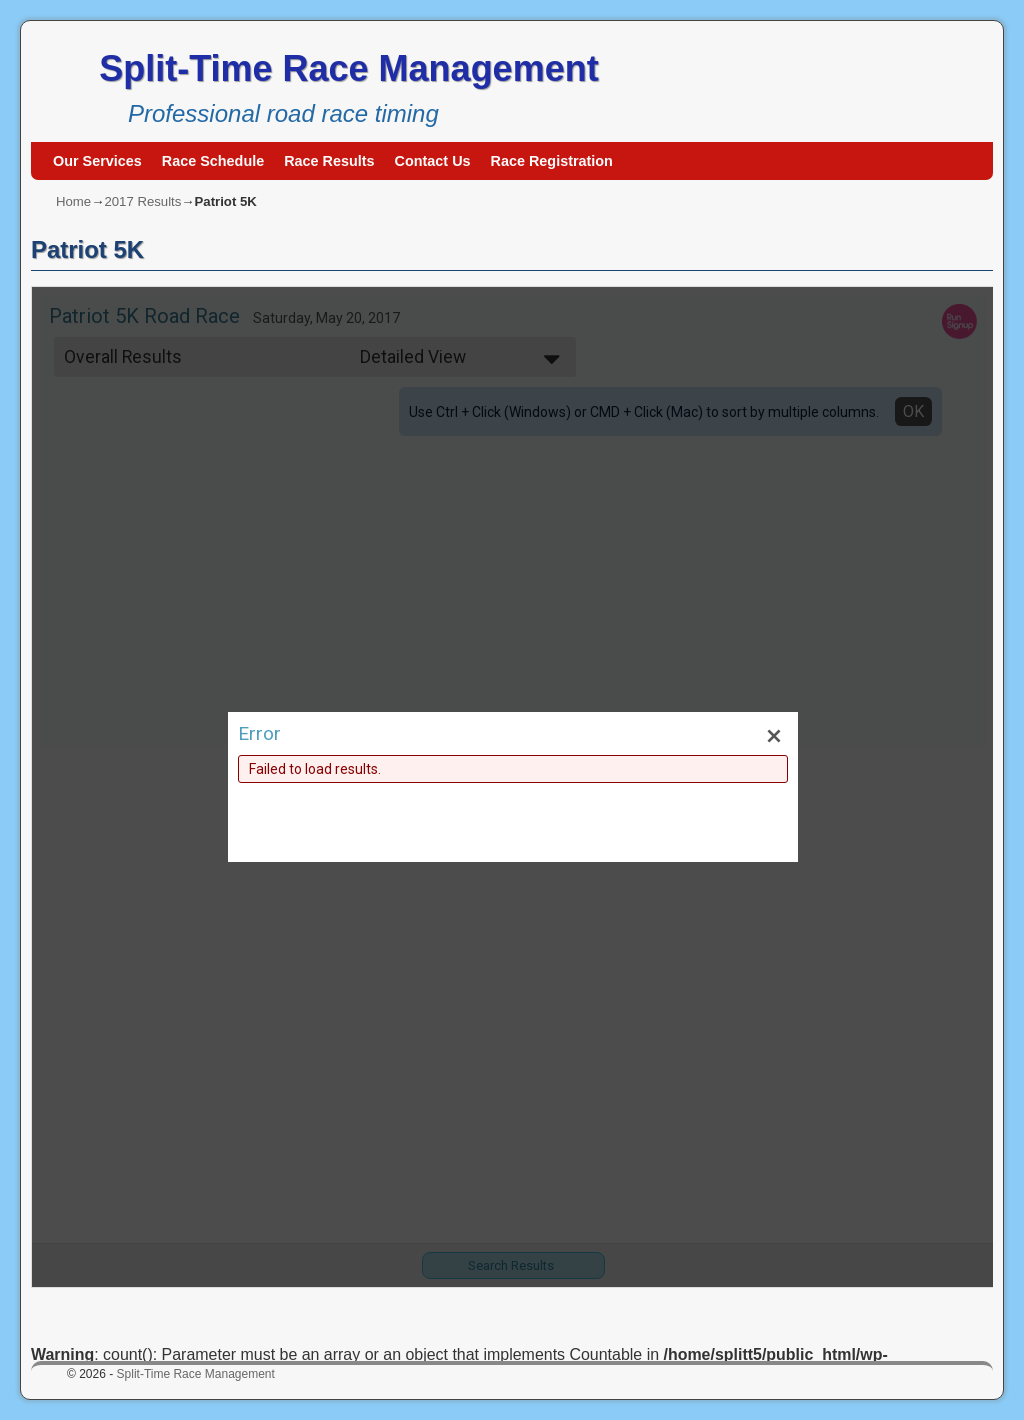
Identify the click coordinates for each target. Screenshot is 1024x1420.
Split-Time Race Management (348, 68)
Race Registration (552, 161)
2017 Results (142, 201)
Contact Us (433, 161)
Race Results (329, 161)
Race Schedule (213, 161)
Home (73, 201)
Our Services (97, 161)
